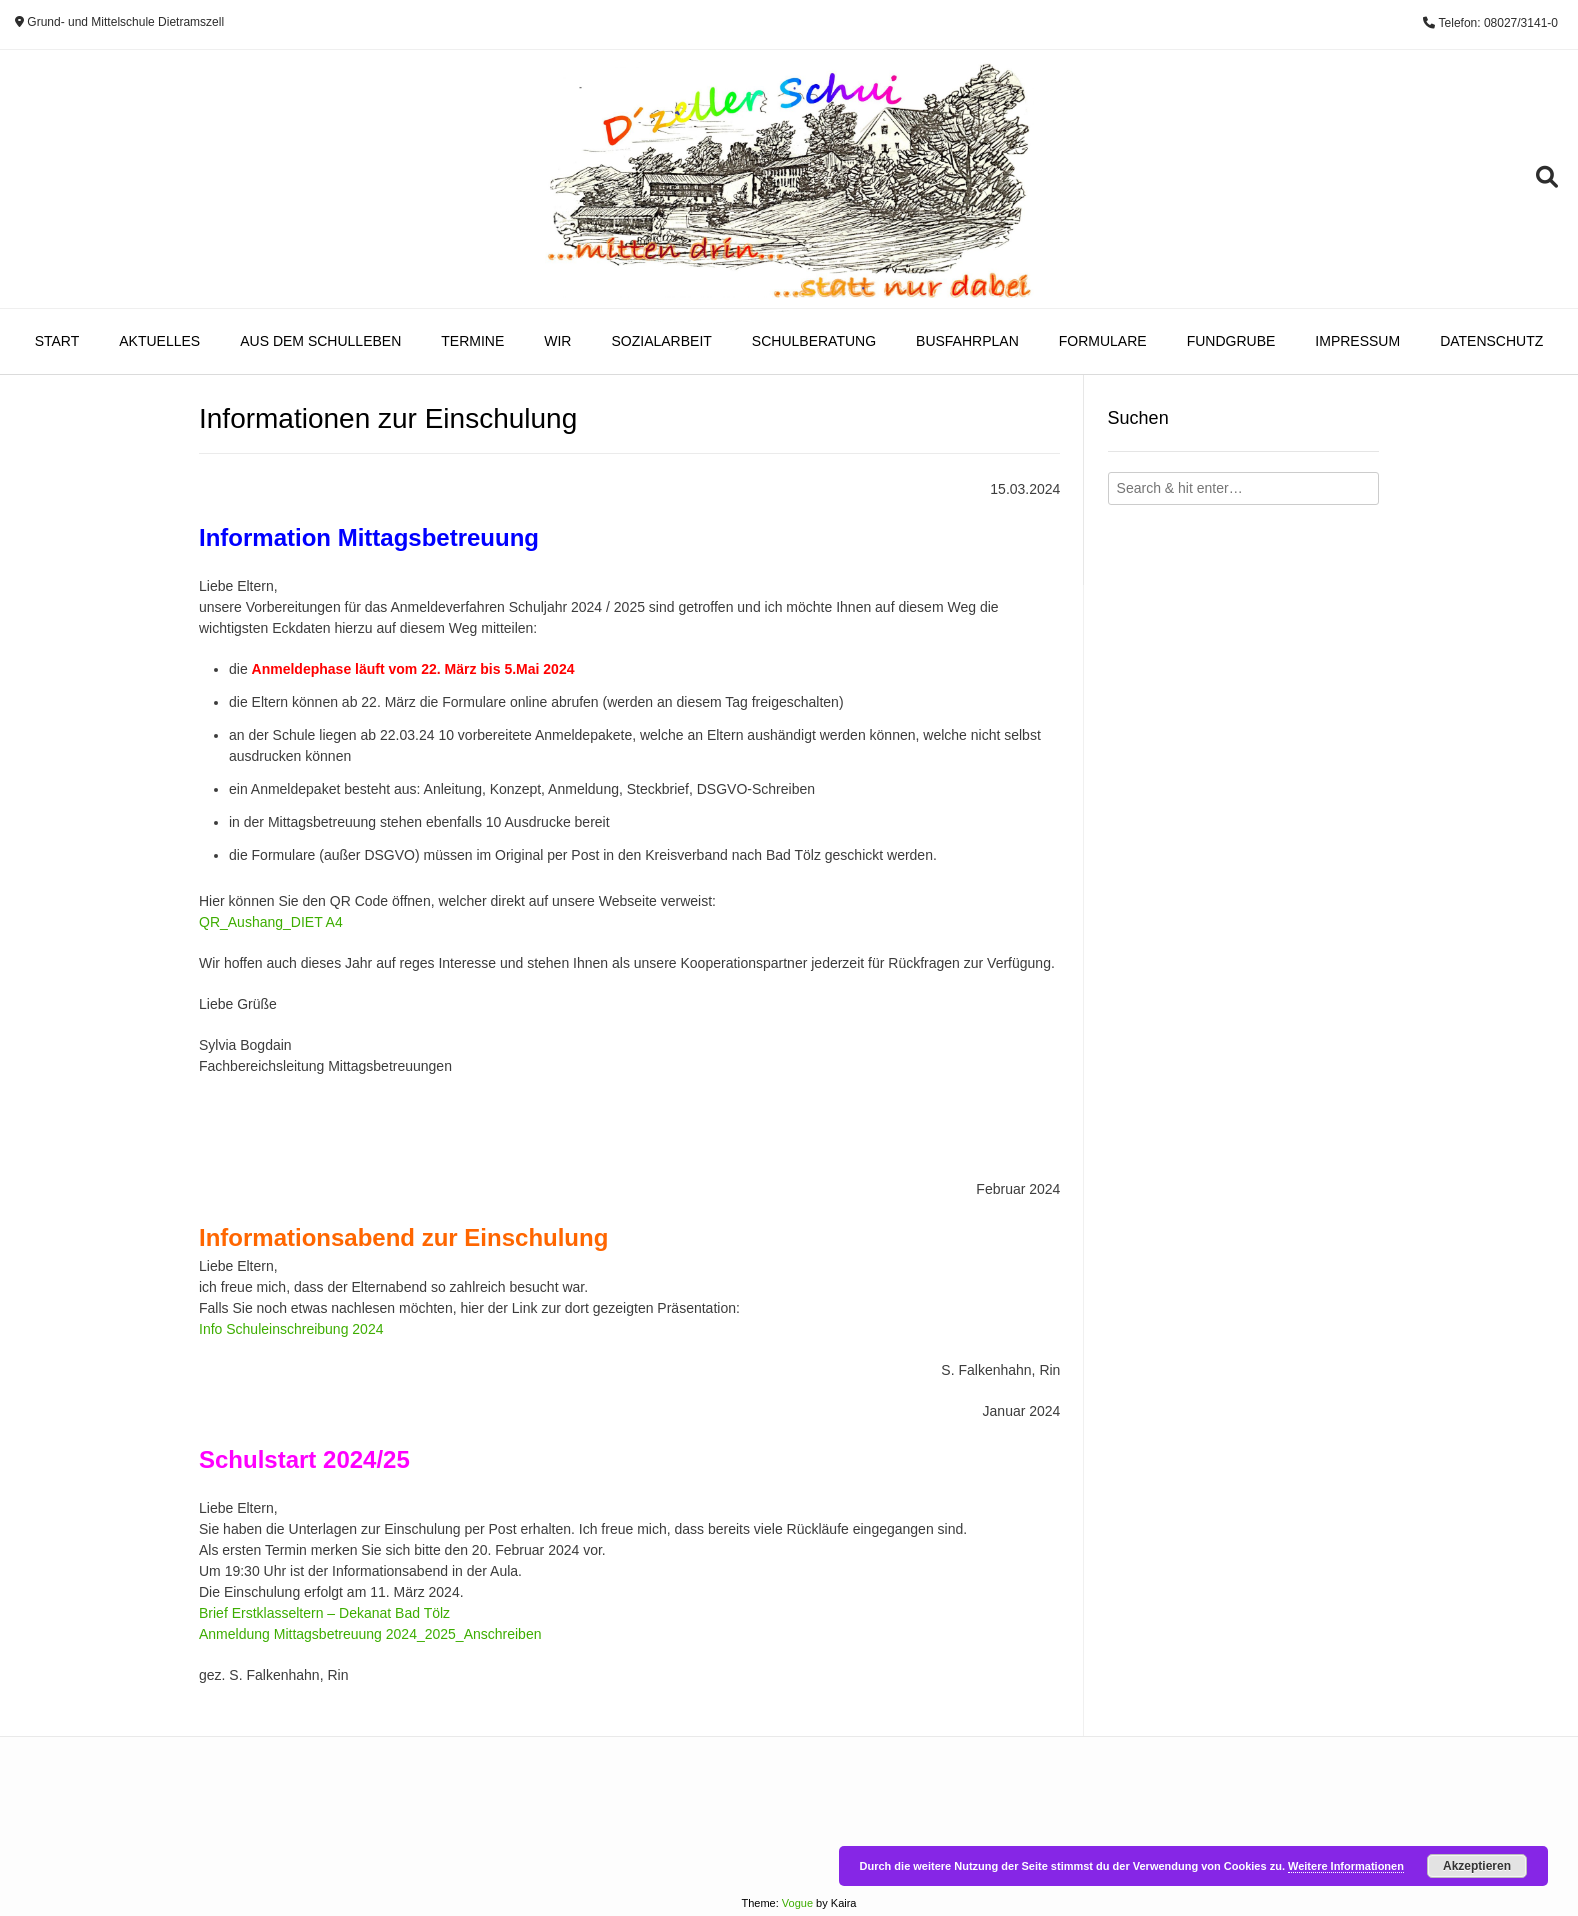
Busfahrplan (967, 341)
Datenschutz (1491, 341)
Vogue (797, 1903)
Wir (557, 341)
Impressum (1357, 341)
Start (57, 341)
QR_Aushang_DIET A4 (271, 922)
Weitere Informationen (1346, 1866)
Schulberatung (814, 341)
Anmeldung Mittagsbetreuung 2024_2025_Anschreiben (370, 1634)
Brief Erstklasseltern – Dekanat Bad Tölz (324, 1613)
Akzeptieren (1477, 1866)
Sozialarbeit (661, 341)
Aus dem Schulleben (320, 341)
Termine (472, 341)
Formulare (1103, 341)
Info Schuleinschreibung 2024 (291, 1329)
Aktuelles (159, 341)
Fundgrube (1231, 341)
